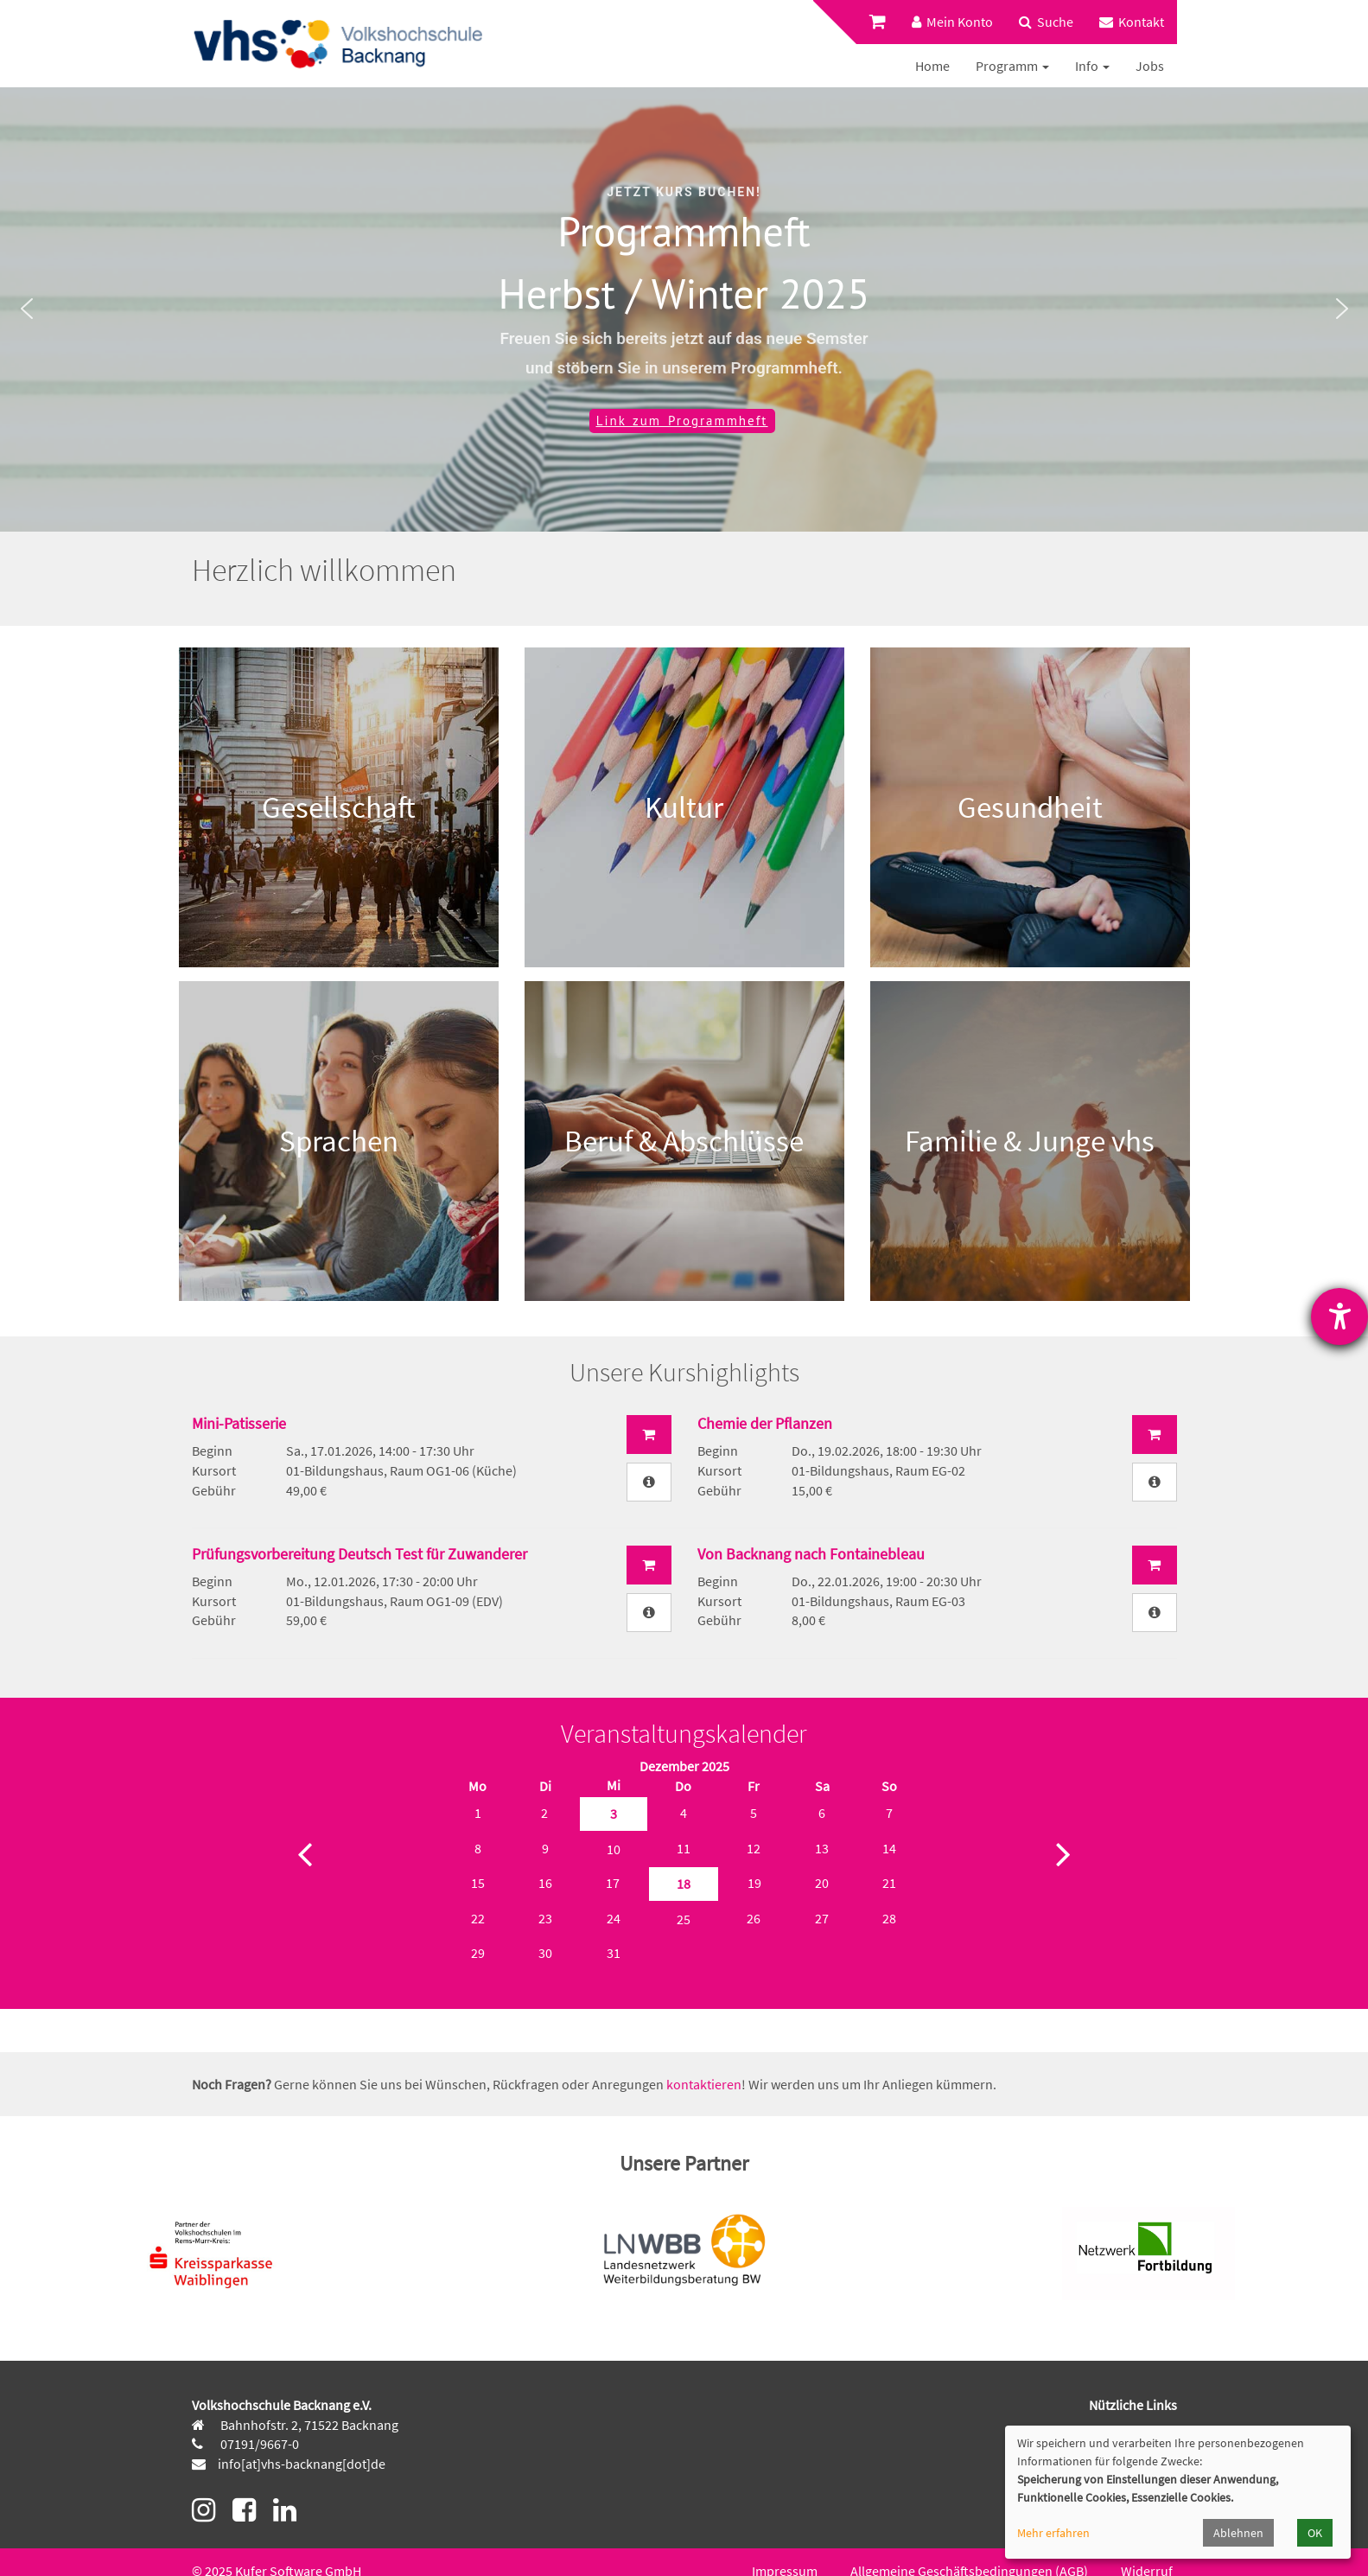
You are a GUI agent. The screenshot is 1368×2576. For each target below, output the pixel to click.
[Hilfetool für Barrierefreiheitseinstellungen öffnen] (1339, 1316)
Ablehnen (1238, 2533)
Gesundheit (1030, 807)
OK (1315, 2533)
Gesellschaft (339, 807)
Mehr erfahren (1053, 2533)
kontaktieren (703, 2084)
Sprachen (338, 1141)
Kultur (684, 807)
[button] (27, 308)
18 (683, 1883)
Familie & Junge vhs (1030, 1141)
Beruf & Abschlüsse (684, 1141)
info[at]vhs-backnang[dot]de (301, 2463)
